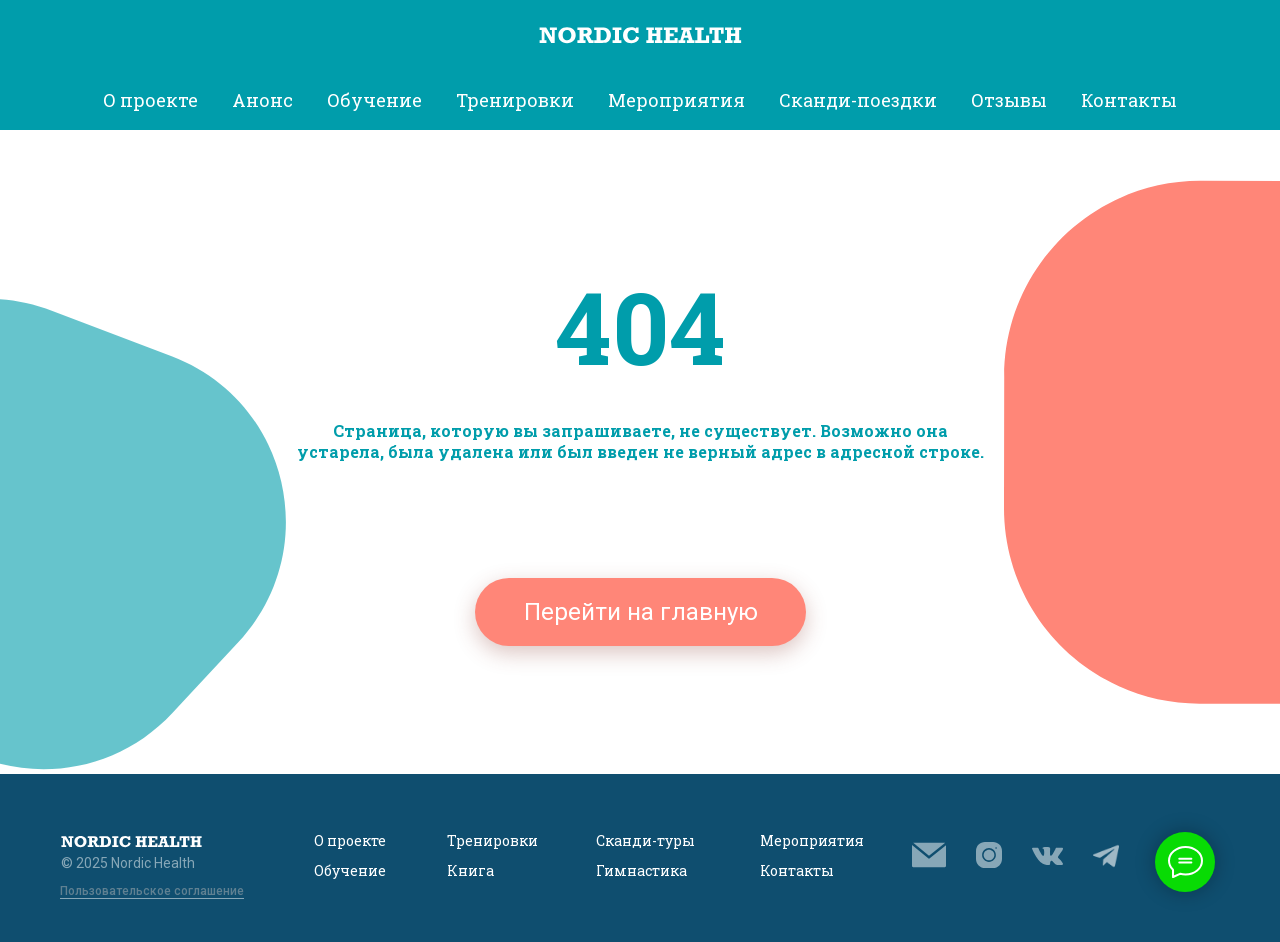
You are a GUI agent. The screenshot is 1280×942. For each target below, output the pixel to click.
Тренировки (492, 840)
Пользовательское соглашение (152, 891)
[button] (929, 855)
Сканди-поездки (858, 100)
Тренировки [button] (515, 100)
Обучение (350, 870)
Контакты (1129, 100)
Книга (470, 870)
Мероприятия (812, 840)
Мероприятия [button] (676, 100)
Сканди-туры (645, 840)
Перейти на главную (641, 612)
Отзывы (1009, 100)
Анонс (262, 100)
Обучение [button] (374, 100)
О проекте (350, 840)
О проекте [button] (150, 100)
